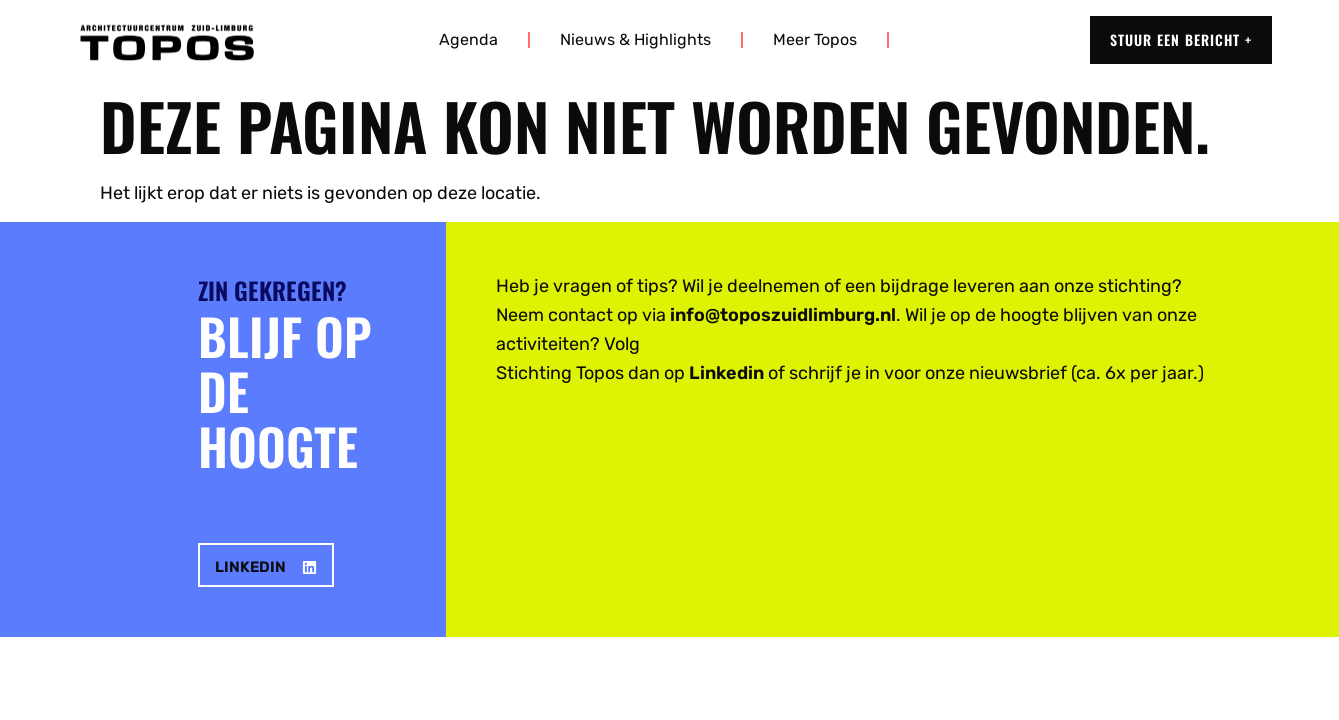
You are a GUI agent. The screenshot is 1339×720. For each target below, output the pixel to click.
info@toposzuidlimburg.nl (783, 315)
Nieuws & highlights (635, 39)
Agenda (468, 39)
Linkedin (726, 373)
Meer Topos (815, 39)
